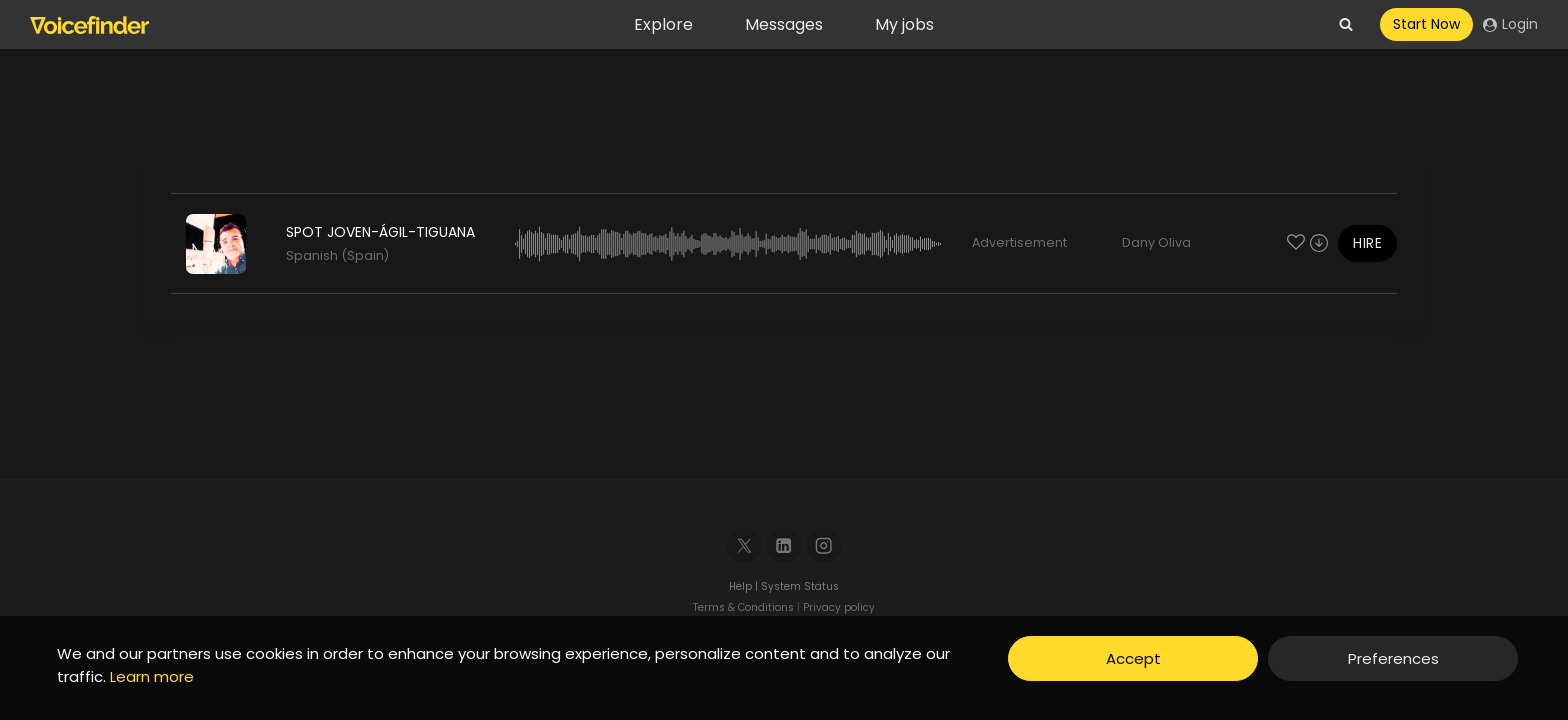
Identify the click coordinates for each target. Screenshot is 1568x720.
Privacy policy (839, 607)
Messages (784, 24)
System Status (800, 586)
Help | (745, 586)
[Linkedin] (784, 545)
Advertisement (1019, 242)
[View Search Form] (1346, 25)
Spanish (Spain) (337, 255)
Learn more (152, 676)
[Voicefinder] (89, 25)
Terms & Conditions (743, 607)
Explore (663, 24)
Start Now (1426, 24)
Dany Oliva (1156, 242)
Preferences (1393, 658)
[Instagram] (824, 545)
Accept (1133, 658)
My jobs (904, 24)
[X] (744, 545)
